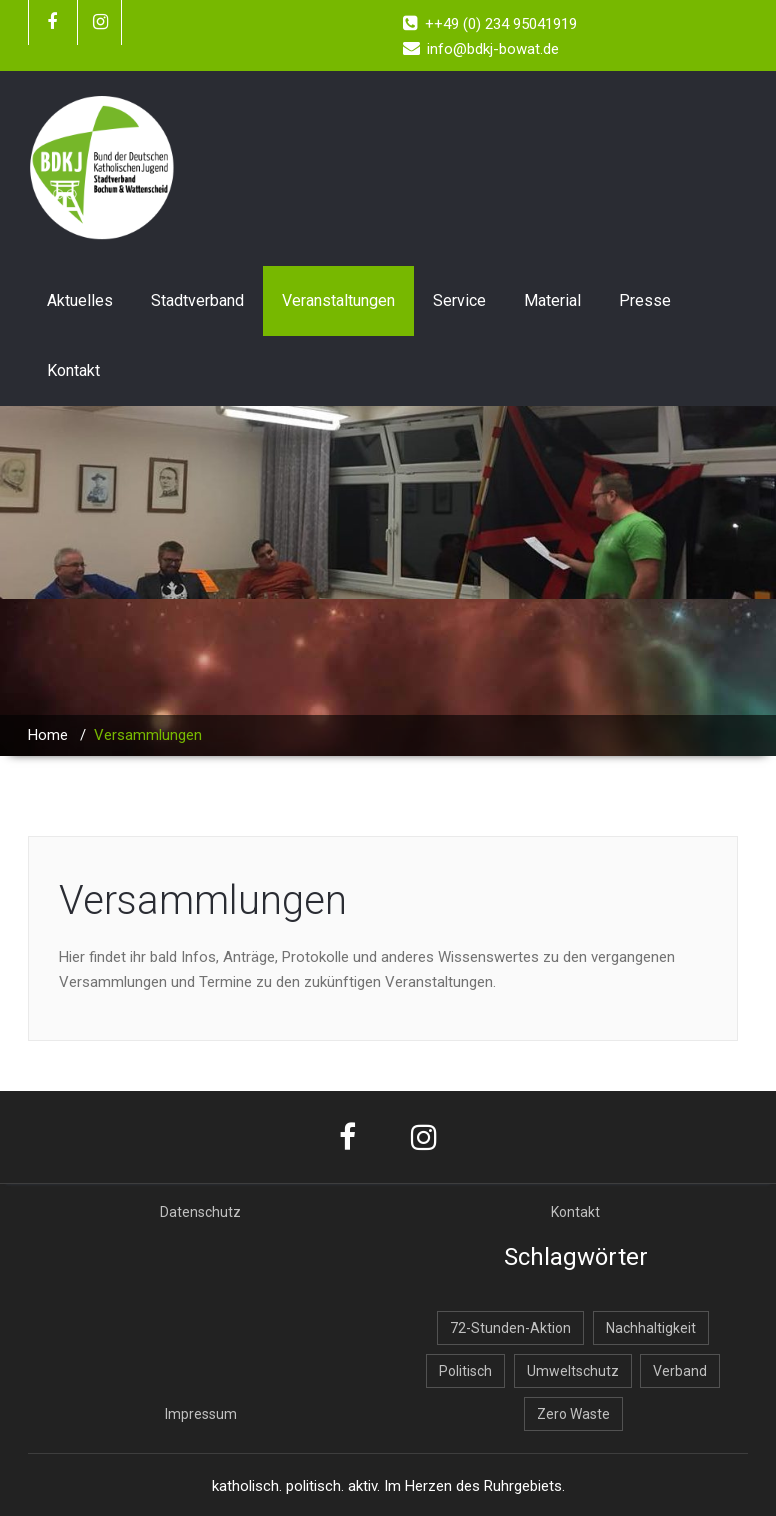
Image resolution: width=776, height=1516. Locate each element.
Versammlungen (203, 900)
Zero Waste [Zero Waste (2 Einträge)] (573, 1414)
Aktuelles (80, 300)
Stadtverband (197, 300)
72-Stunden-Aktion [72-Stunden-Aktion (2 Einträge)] (510, 1328)
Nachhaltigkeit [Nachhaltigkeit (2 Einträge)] (651, 1328)
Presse (645, 300)
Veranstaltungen (338, 300)
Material (552, 300)
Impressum (201, 1414)
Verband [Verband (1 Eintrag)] (680, 1371)
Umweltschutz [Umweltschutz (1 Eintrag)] (573, 1371)
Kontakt (73, 370)
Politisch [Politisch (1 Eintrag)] (465, 1371)
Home (48, 735)
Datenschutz (200, 1212)
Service (459, 300)
